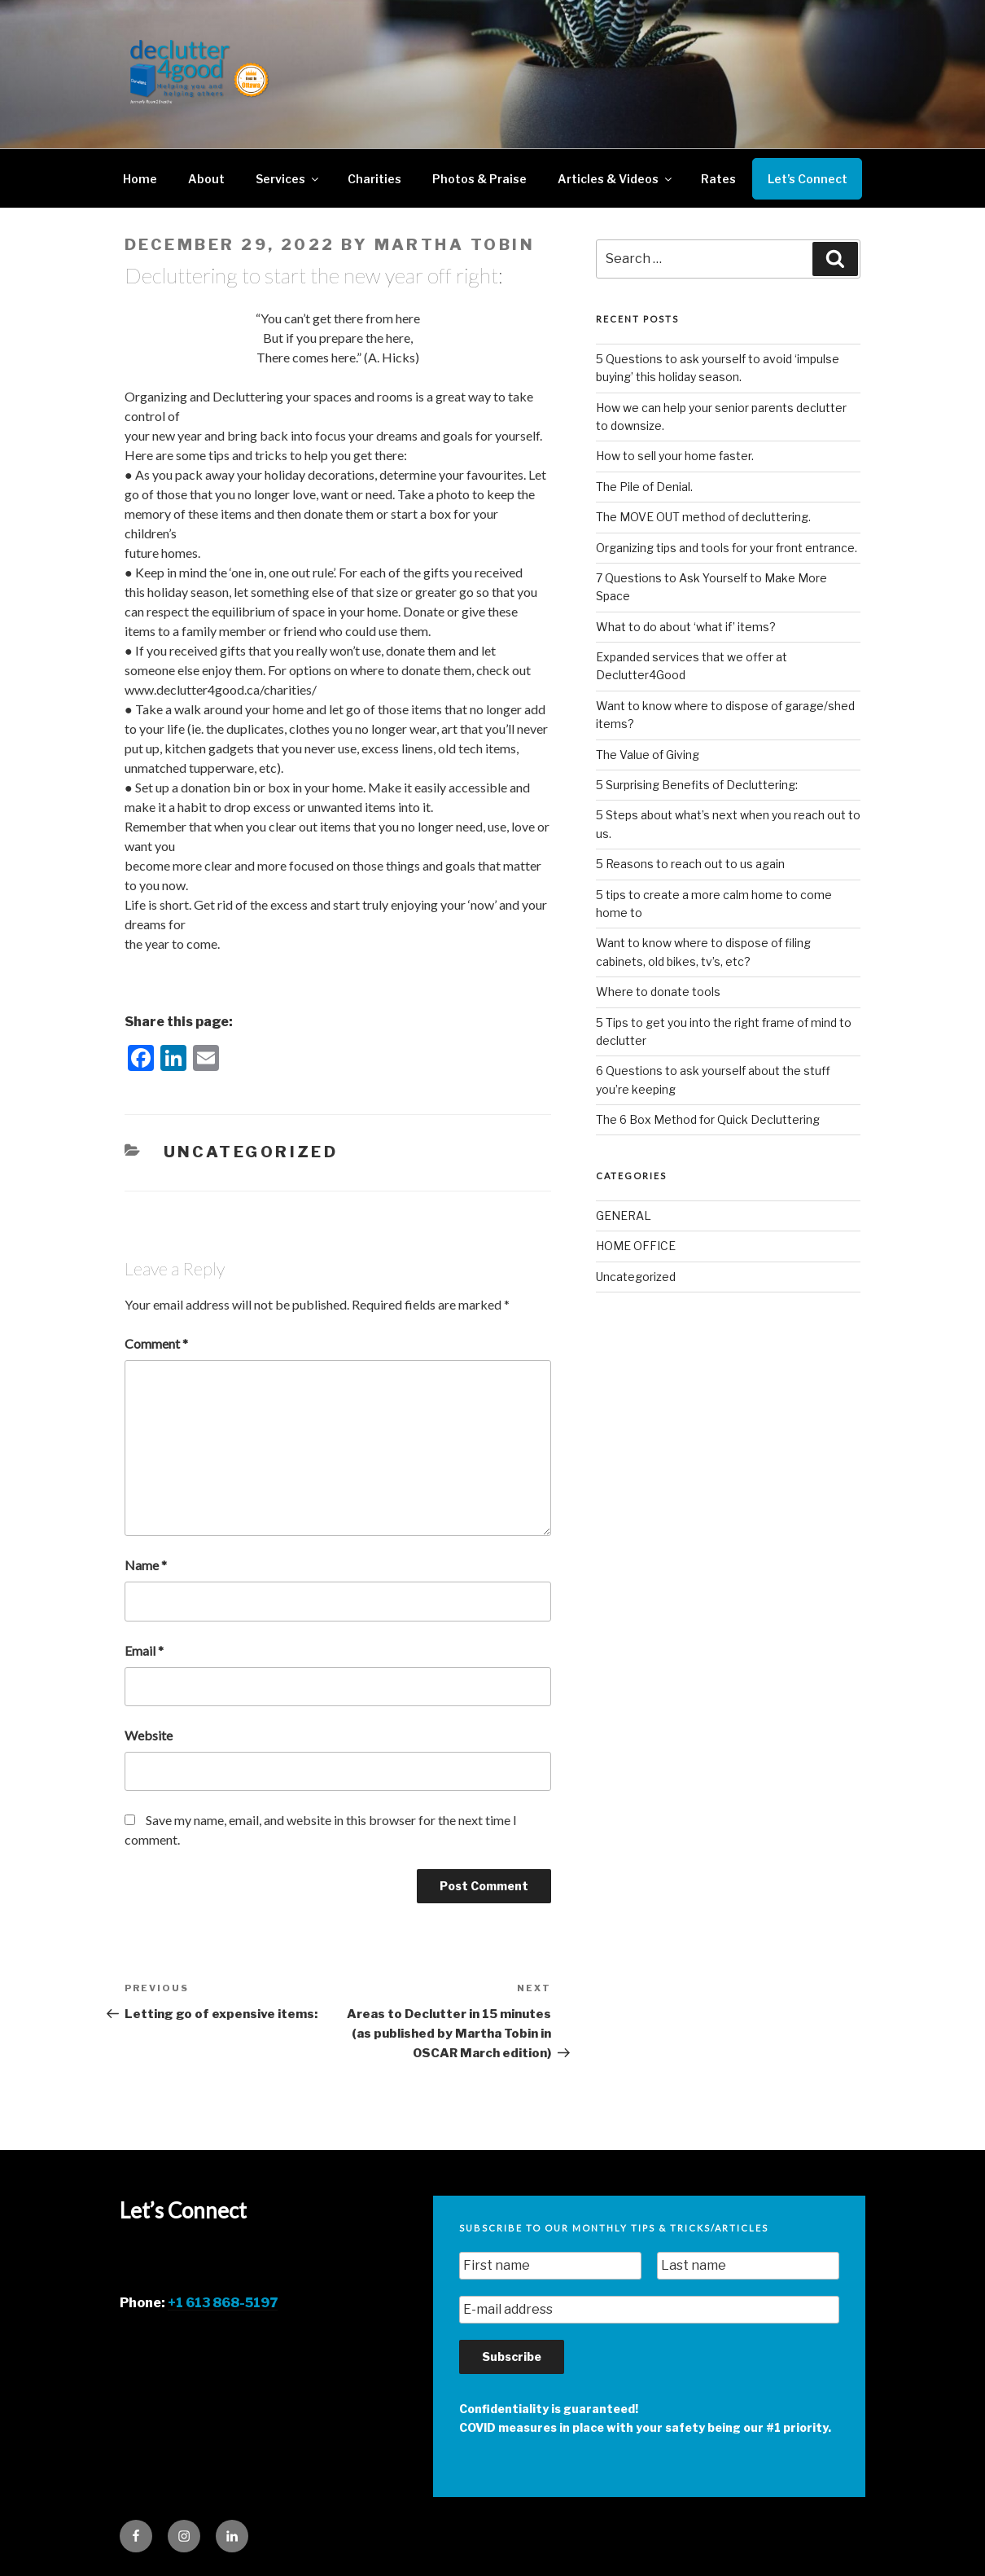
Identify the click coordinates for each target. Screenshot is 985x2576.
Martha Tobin (454, 244)
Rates (718, 179)
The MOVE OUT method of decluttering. (703, 517)
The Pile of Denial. (644, 487)
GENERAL (623, 1215)
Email (144, 1650)
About (206, 179)
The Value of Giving (647, 754)
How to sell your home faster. (675, 456)
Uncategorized (251, 1152)
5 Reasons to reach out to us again (690, 864)
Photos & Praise (479, 179)
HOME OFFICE (636, 1246)
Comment (156, 1343)
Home (140, 179)
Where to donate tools (658, 991)
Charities (374, 179)
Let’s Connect (807, 179)
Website (149, 1735)
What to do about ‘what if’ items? (686, 627)
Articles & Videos (616, 179)
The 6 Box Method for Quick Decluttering (708, 1119)
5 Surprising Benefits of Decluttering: (697, 785)
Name (146, 1565)
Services (288, 179)
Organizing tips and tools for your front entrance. (726, 548)
